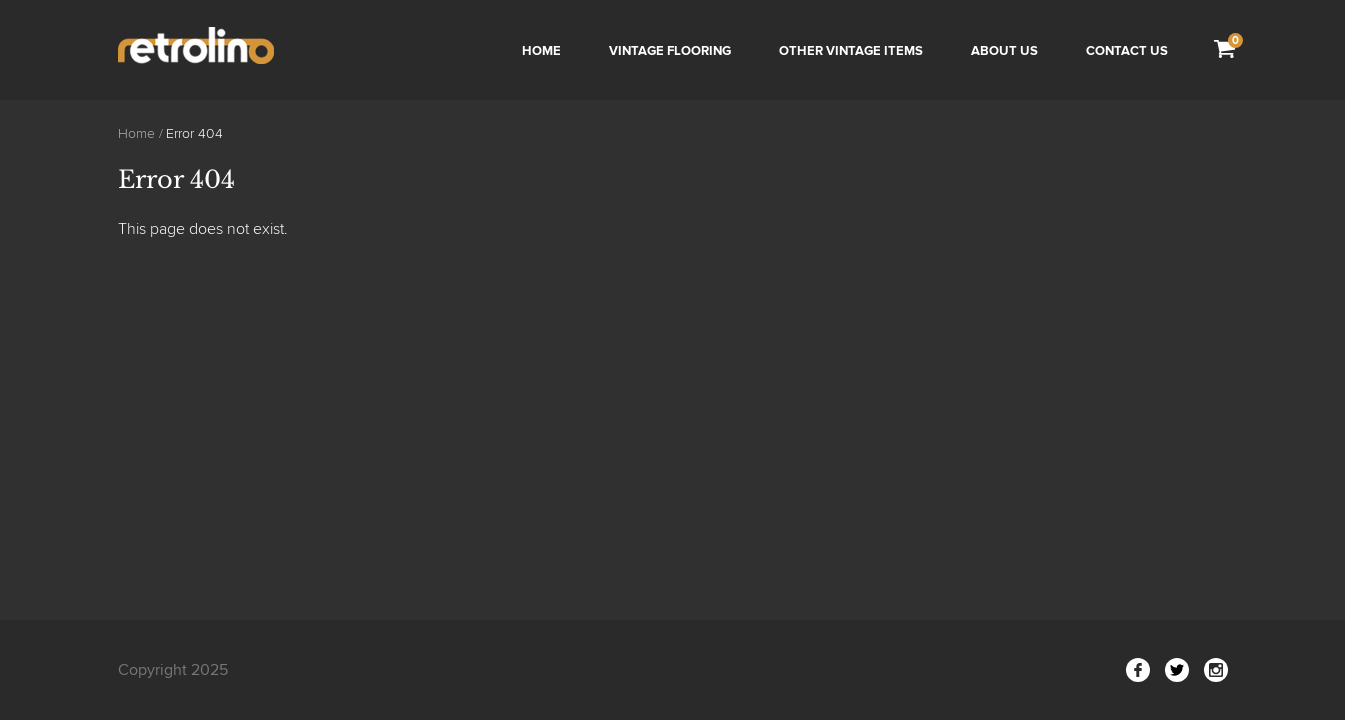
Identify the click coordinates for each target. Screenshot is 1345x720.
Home (541, 51)
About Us (1004, 51)
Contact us (1127, 51)
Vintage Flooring (670, 51)
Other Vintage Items (851, 51)
